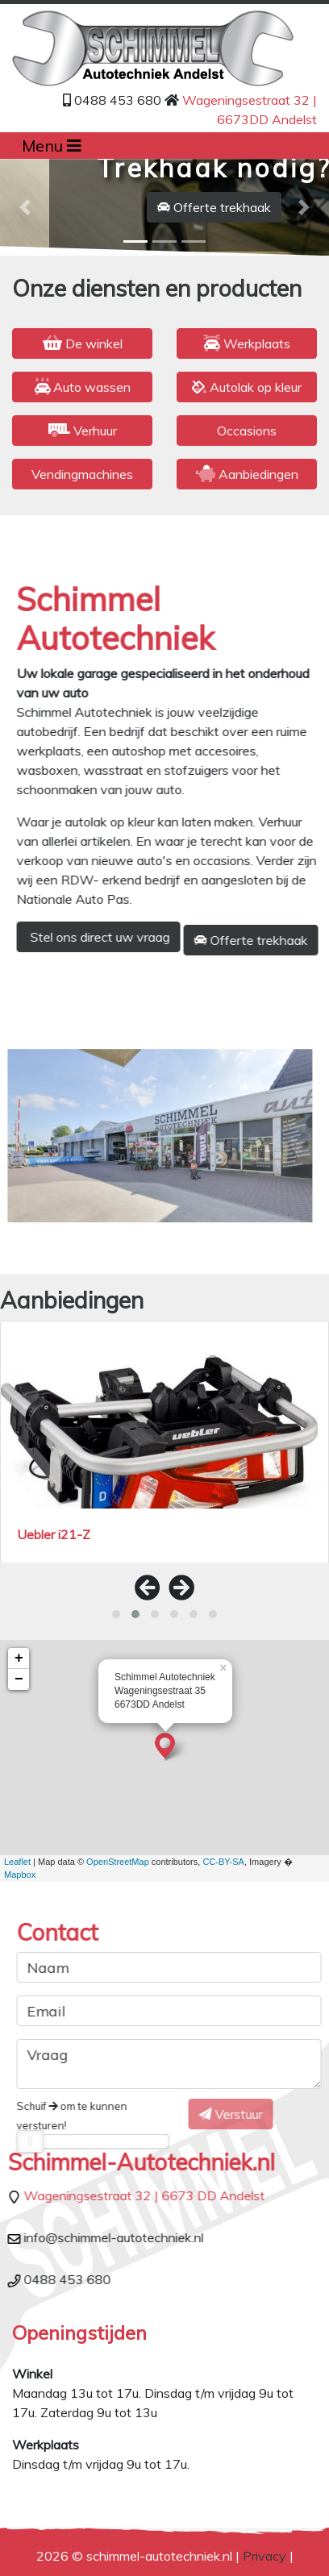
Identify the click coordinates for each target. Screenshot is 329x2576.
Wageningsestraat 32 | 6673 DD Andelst (159, 2195)
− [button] (19, 1679)
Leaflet (17, 1861)
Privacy (264, 2556)
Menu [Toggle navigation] (51, 145)
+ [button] (19, 1658)
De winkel (83, 343)
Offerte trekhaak (214, 207)
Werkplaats (246, 343)
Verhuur (82, 430)
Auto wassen (83, 387)
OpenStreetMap (117, 1861)
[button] (24, 207)
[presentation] (147, 1588)
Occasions (247, 430)
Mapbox (19, 1874)
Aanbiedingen (247, 474)
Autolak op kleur (247, 387)
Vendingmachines (82, 474)
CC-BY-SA (223, 1861)
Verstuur (214, 2114)
